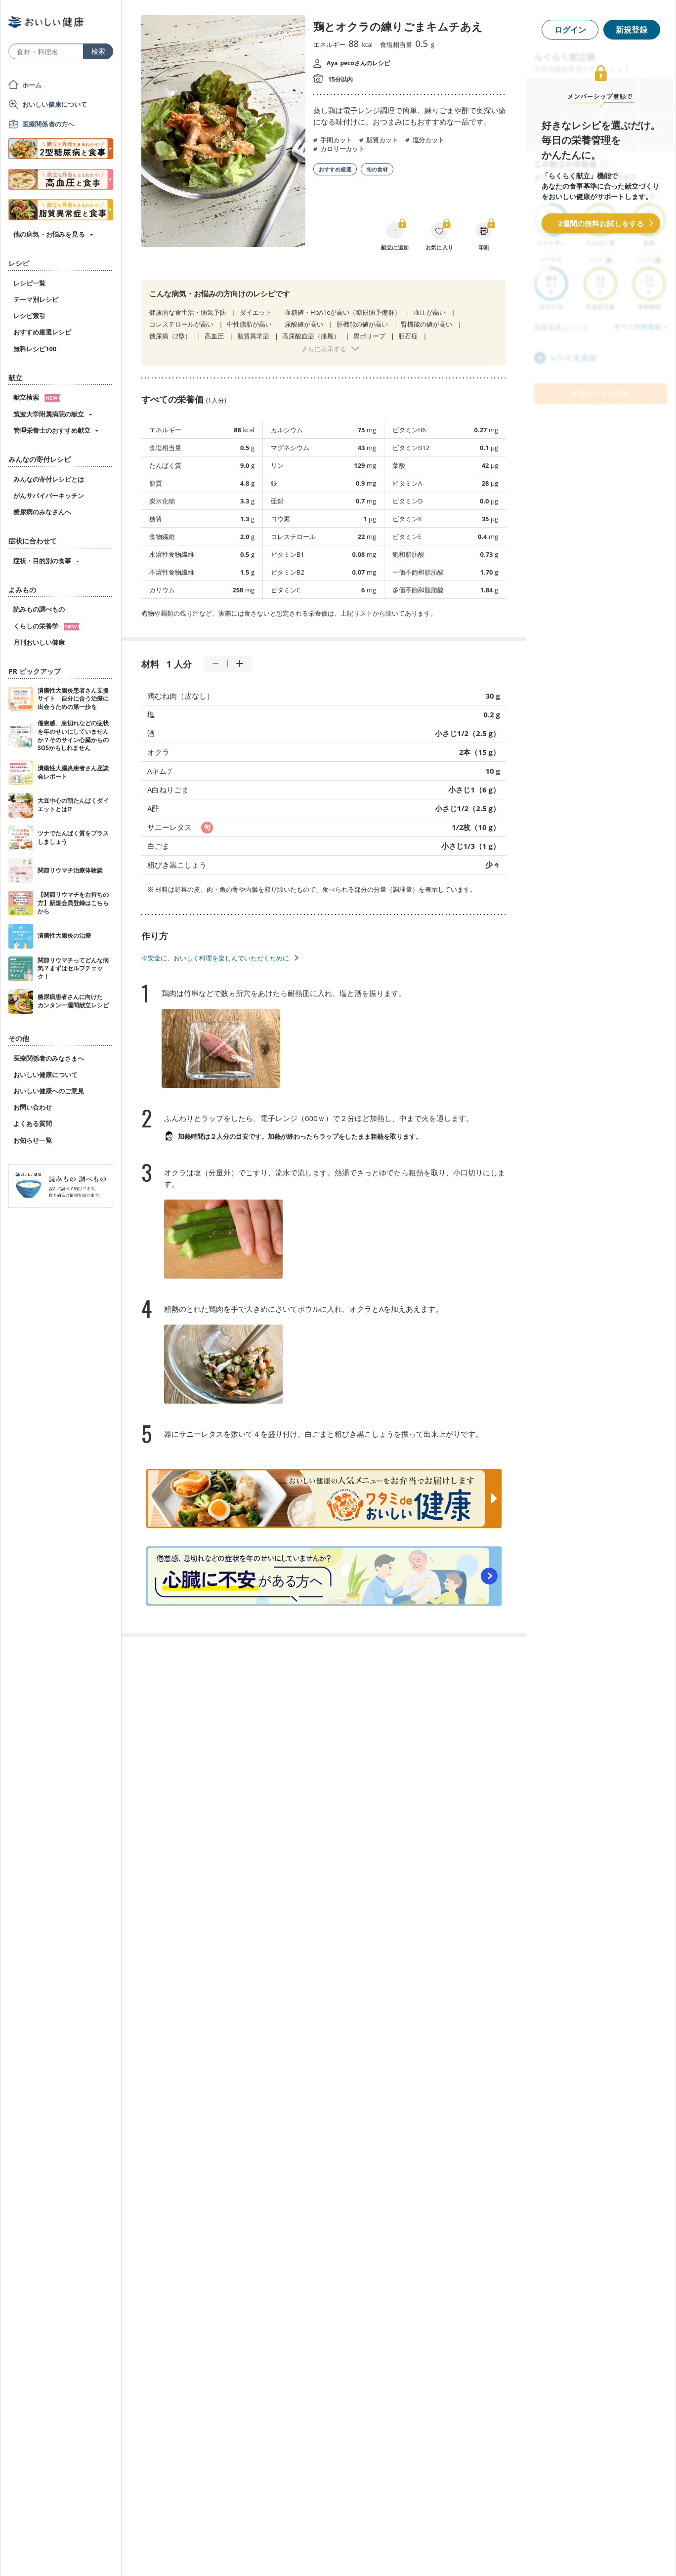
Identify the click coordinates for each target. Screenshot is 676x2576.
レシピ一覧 (29, 283)
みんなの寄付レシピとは (48, 479)
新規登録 (631, 29)
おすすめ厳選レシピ (42, 332)
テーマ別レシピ (35, 299)
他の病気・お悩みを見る (49, 234)
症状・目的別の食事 (42, 560)
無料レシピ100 (34, 348)
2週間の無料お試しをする (601, 223)
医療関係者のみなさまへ (48, 1058)
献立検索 (36, 397)
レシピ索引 (29, 315)
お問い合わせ (32, 1107)
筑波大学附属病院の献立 (48, 414)
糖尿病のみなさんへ (42, 511)
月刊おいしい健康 (39, 642)
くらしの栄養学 (46, 626)
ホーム (32, 85)
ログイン (570, 29)
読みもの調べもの (39, 609)
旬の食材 (377, 169)
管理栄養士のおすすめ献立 (51, 430)
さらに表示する (323, 348)
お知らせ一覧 (32, 1140)
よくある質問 (32, 1123)
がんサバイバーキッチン (48, 495)
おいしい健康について (54, 104)
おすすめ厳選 (335, 169)
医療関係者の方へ (48, 124)
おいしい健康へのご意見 (48, 1090)
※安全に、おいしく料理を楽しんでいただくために (215, 958)
